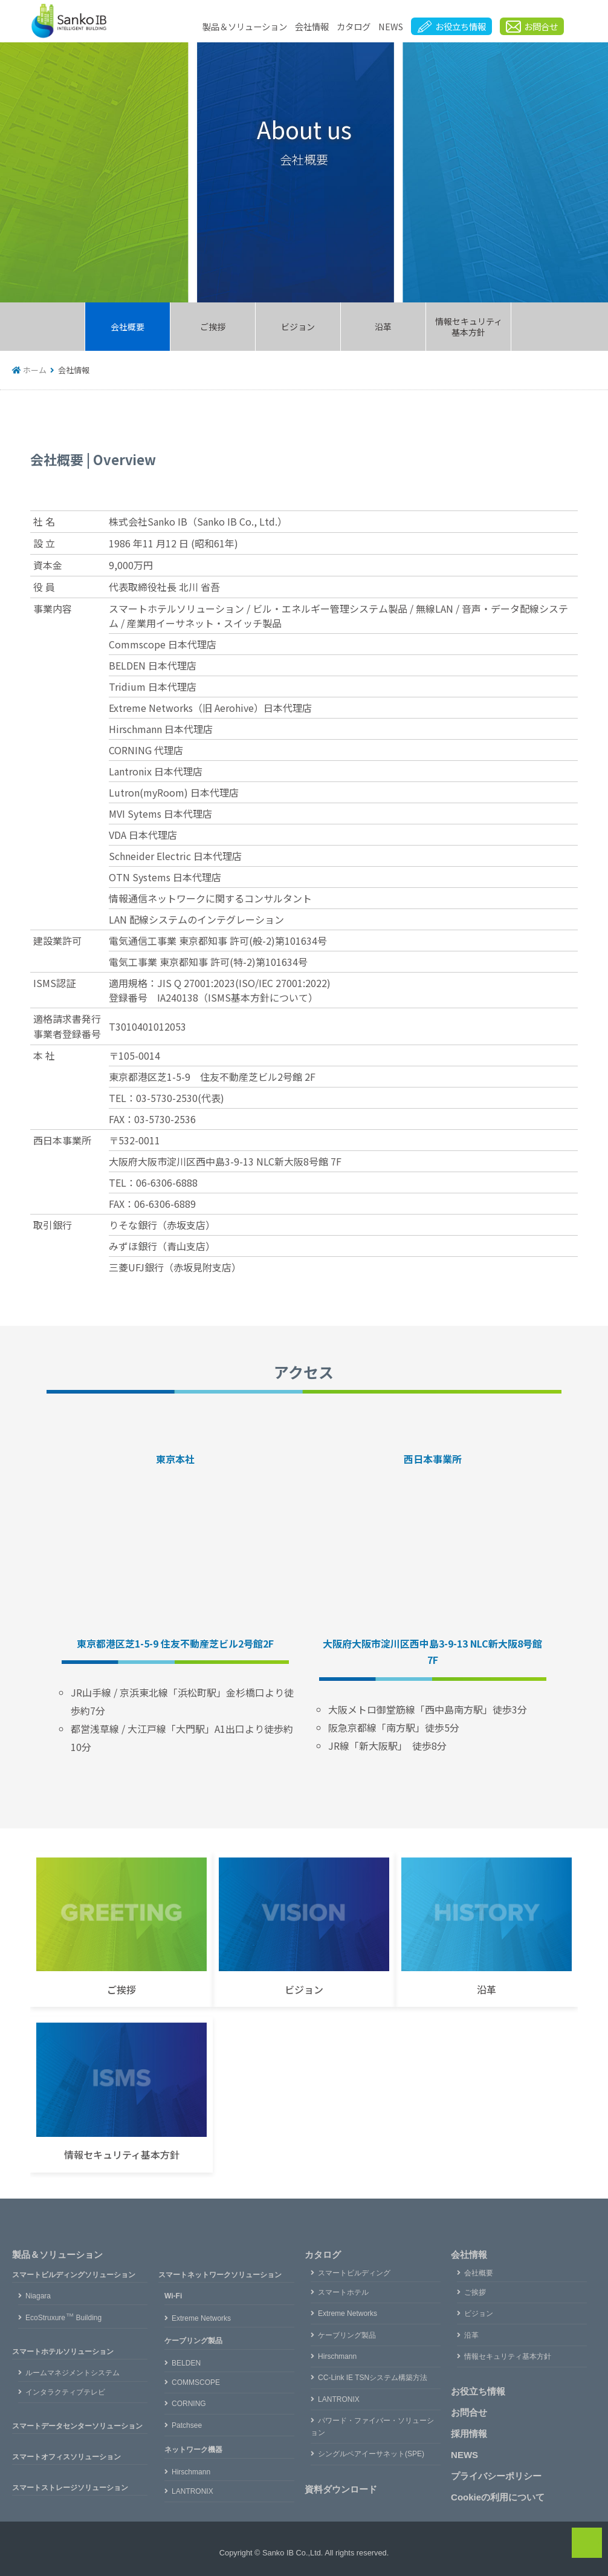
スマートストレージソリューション (70, 2487)
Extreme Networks (201, 2318)
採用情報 (469, 2433)
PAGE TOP (599, 2542)
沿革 (383, 327)
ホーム (35, 370)
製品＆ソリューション (244, 26)
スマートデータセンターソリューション (77, 2426)
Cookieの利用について (498, 2497)
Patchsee (187, 2425)
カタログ (353, 26)
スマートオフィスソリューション (66, 2457)
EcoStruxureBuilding (63, 2318)
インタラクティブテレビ (65, 2392)
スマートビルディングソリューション (73, 2275)
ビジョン (298, 327)
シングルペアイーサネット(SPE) (371, 2454)
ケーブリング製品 (193, 2340)
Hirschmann (191, 2472)
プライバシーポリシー (496, 2476)
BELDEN (186, 2363)
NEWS (390, 26)
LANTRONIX (192, 2491)
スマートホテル (343, 2292)
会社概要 (127, 327)
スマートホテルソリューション (63, 2351)
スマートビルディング (354, 2273)
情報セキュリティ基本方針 (468, 326)
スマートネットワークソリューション (220, 2275)
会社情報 (312, 26)
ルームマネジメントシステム (72, 2373)
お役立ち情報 (478, 2391)
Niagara (38, 2296)
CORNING (189, 2403)
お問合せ (469, 2412)
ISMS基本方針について (258, 997)
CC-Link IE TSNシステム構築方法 (372, 2377)
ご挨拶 (212, 327)
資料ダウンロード (341, 2489)
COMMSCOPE (196, 2382)
